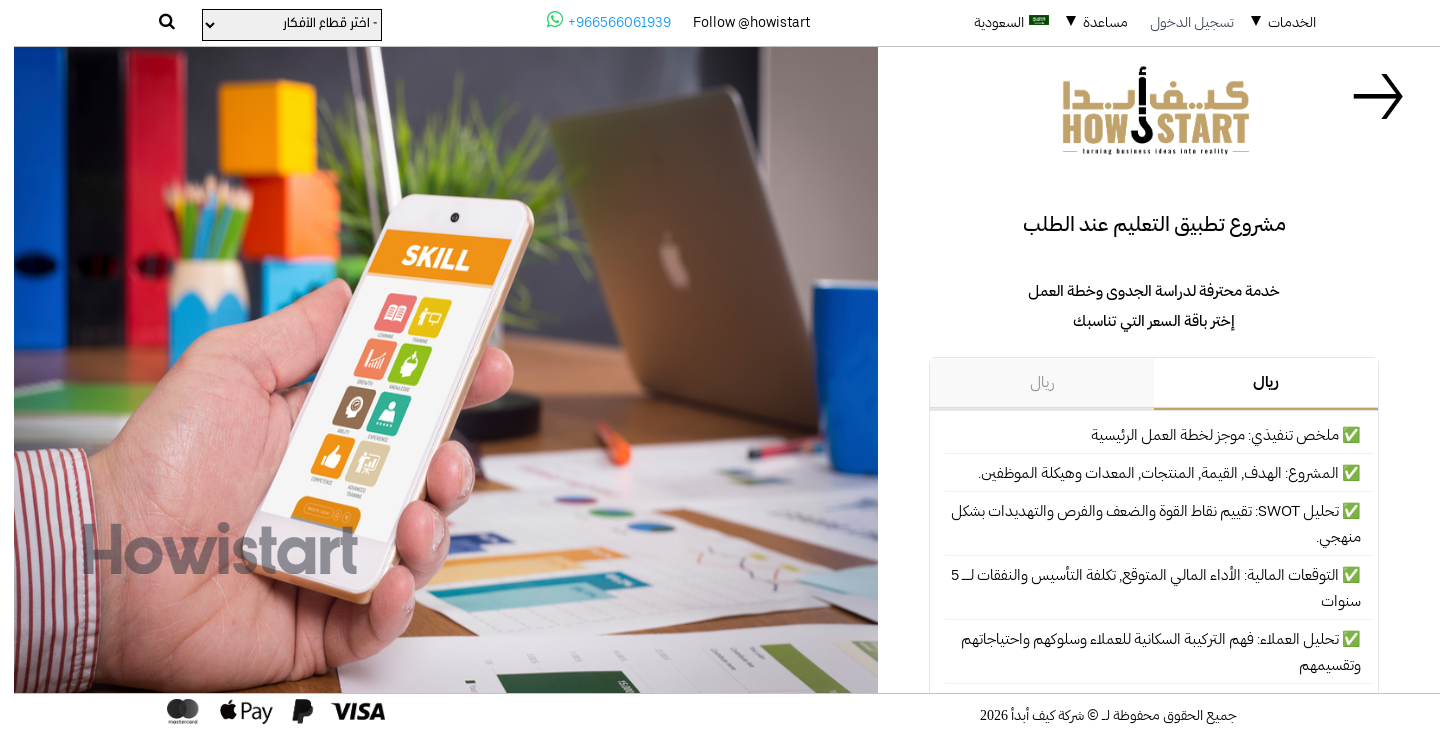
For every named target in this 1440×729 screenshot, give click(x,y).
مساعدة (1091, 22)
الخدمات (1278, 22)
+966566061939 (595, 20)
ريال (1252, 382)
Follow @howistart (737, 22)
